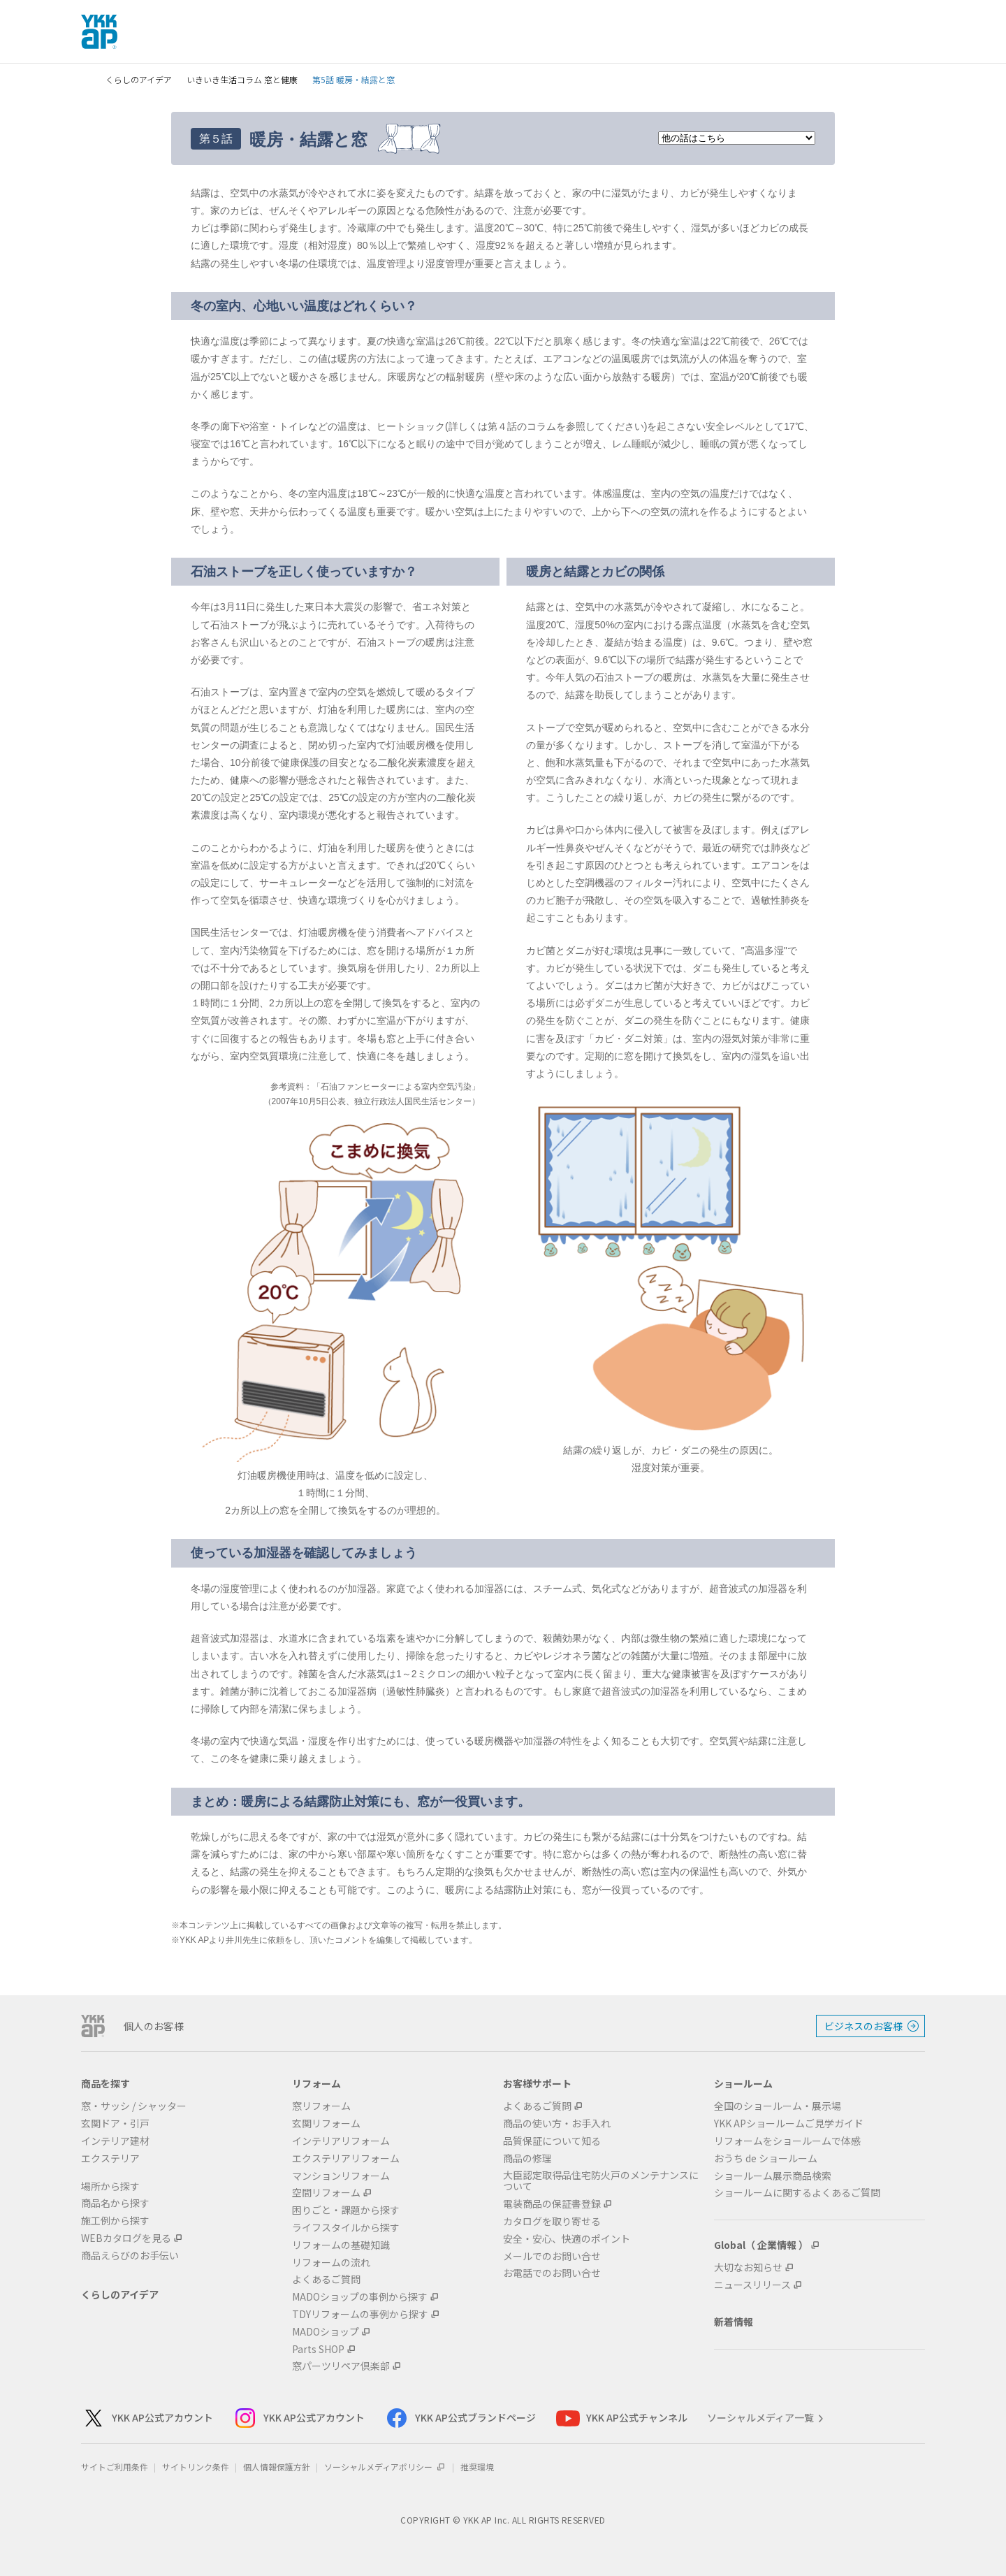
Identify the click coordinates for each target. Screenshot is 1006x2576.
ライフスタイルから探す (346, 2228)
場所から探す (110, 2186)
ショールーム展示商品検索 (772, 2176)
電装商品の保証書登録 (552, 2204)
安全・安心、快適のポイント (566, 2239)
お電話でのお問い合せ (552, 2273)
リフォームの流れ (331, 2263)
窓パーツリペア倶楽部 (341, 2366)
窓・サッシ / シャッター (134, 2106)
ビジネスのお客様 (863, 2026)
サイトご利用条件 (114, 2467)
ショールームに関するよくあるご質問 (797, 2193)
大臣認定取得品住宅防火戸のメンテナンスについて (601, 2181)
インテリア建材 (115, 2141)
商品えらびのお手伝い (130, 2256)
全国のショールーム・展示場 (777, 2106)
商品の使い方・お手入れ (557, 2123)
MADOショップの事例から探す (360, 2297)
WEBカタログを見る (126, 2238)
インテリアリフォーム (341, 2141)
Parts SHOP (318, 2349)
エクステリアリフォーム (346, 2158)
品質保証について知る (552, 2141)
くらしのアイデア (138, 79)
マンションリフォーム (341, 2176)
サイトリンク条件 (195, 2467)
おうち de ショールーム (765, 2158)
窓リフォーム (321, 2106)
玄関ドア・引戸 (115, 2123)
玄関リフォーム (326, 2123)
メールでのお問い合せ (552, 2256)
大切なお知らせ (748, 2267)
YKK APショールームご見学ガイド (788, 2123)
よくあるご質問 (326, 2279)
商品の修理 (527, 2158)
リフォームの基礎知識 (341, 2245)
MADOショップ (325, 2332)
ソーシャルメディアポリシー (385, 2467)
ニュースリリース (752, 2285)
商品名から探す (115, 2203)
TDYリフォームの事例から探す (360, 2314)
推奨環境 (477, 2467)
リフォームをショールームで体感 (787, 2141)
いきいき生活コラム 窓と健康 (242, 79)
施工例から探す (115, 2221)
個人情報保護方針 (276, 2467)
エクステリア (110, 2158)
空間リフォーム (326, 2193)
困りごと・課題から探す (346, 2210)
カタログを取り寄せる (552, 2221)
